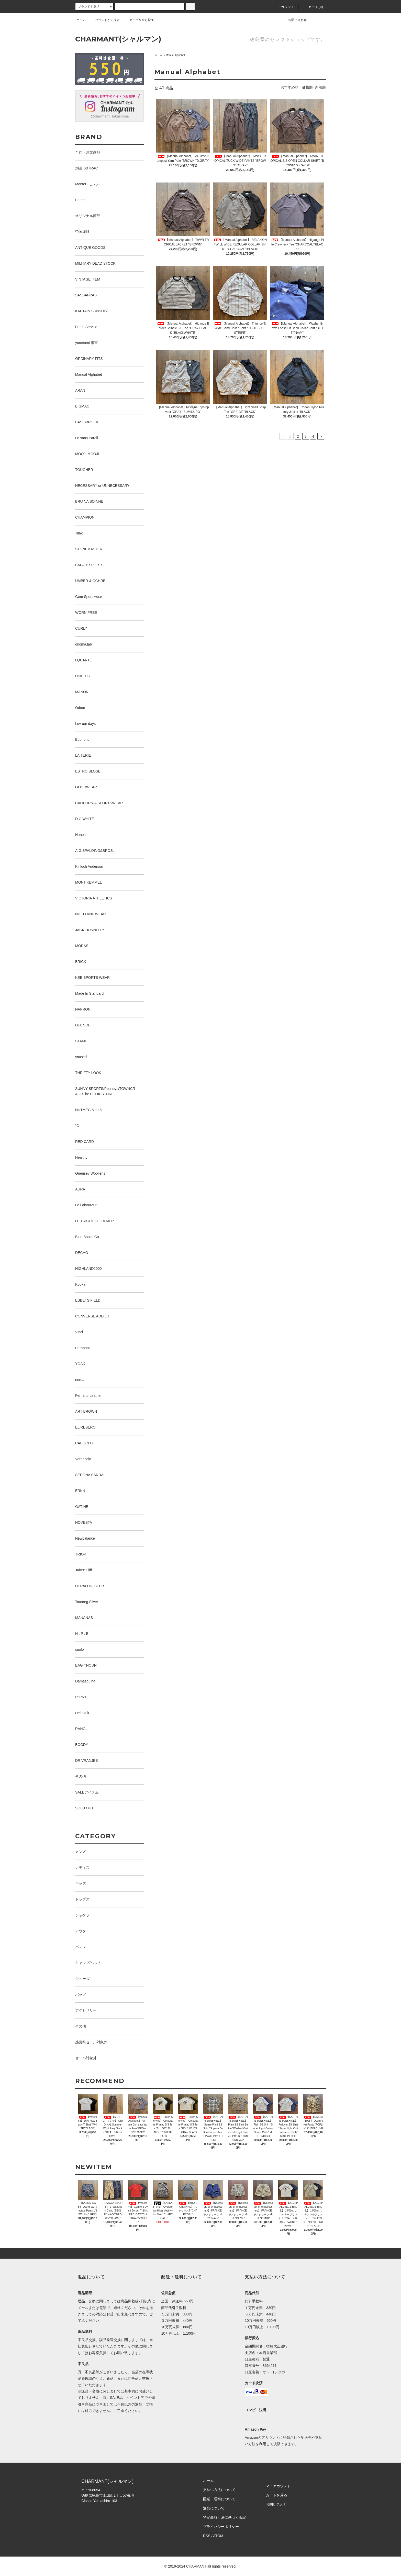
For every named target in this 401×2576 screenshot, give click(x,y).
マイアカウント (278, 2486)
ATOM (218, 2536)
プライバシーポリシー (221, 2527)
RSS (206, 2536)
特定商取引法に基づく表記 (224, 2517)
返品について (214, 2508)
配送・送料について (219, 2499)
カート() (312, 7)
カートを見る (276, 2495)
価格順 (307, 87)
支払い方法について (219, 2490)
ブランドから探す (104, 20)
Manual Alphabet (175, 55)
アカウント (283, 7)
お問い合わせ (294, 20)
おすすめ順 (289, 87)
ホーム (81, 20)
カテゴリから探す (138, 20)
